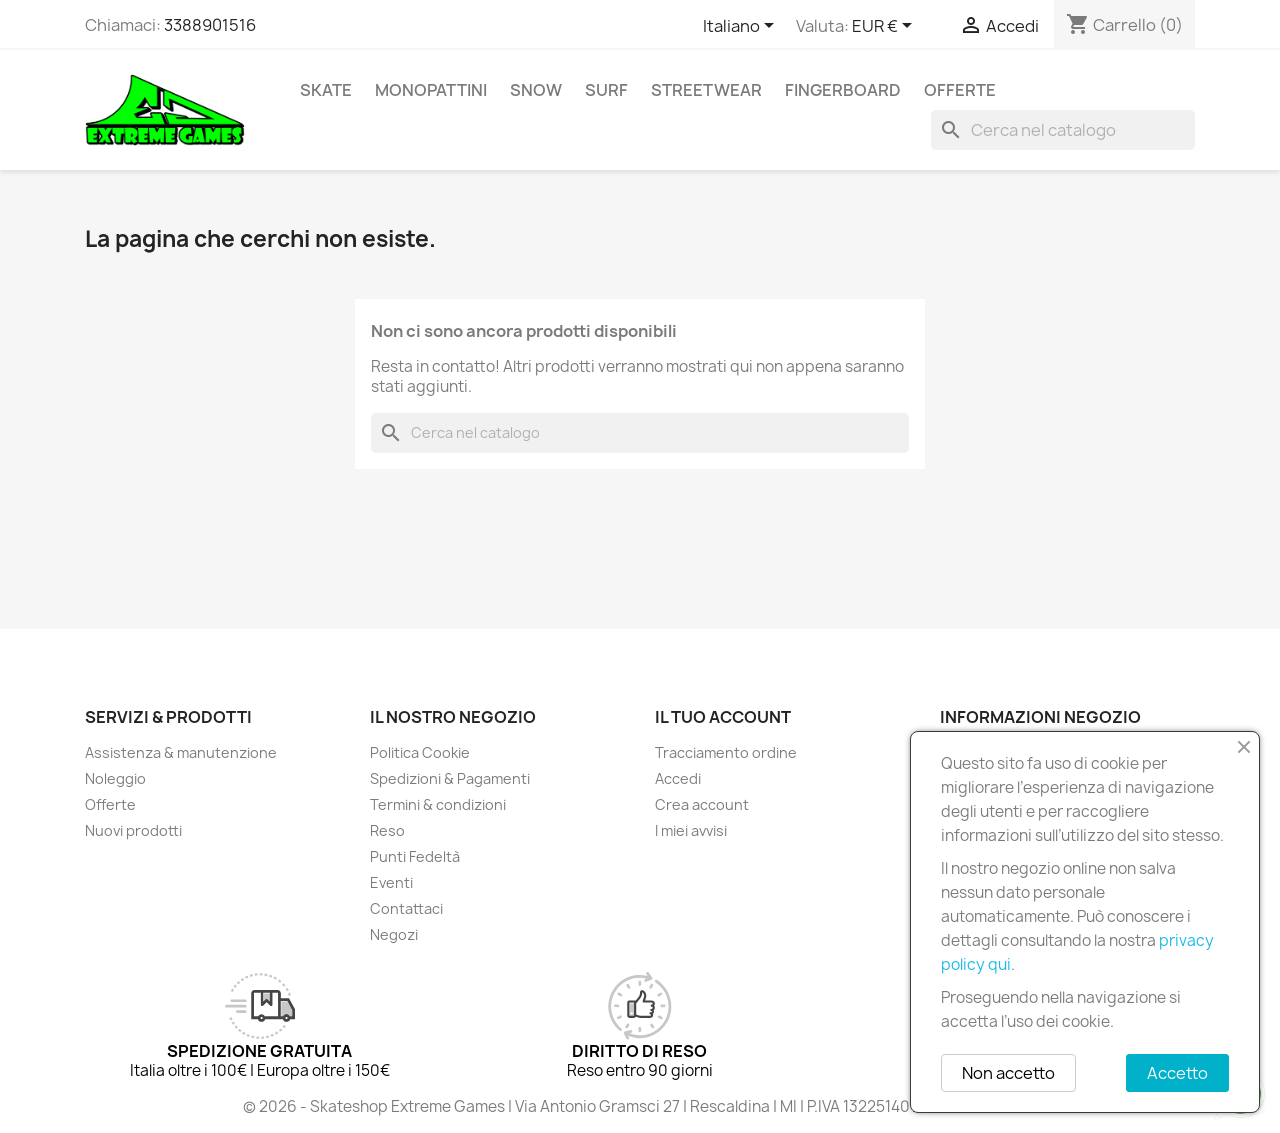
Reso (387, 830)
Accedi (678, 778)
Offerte (960, 90)
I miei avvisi (691, 830)
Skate (326, 90)
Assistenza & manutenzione (181, 752)
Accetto (1177, 1073)
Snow (536, 90)
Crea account (702, 804)
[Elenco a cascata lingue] (742, 27)
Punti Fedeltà (415, 856)
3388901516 (210, 25)
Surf (606, 90)
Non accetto (1008, 1073)
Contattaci (406, 908)
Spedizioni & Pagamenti (450, 778)
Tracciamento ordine (726, 752)
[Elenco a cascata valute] (885, 27)
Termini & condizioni (438, 804)
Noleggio (115, 778)
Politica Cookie (420, 752)
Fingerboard (843, 90)
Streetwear (706, 90)
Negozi (394, 934)
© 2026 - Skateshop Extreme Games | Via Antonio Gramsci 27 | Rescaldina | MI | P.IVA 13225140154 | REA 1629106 (640, 1106)
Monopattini (431, 90)
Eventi (391, 882)
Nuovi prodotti (133, 830)
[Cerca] (1063, 130)
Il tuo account (723, 717)
